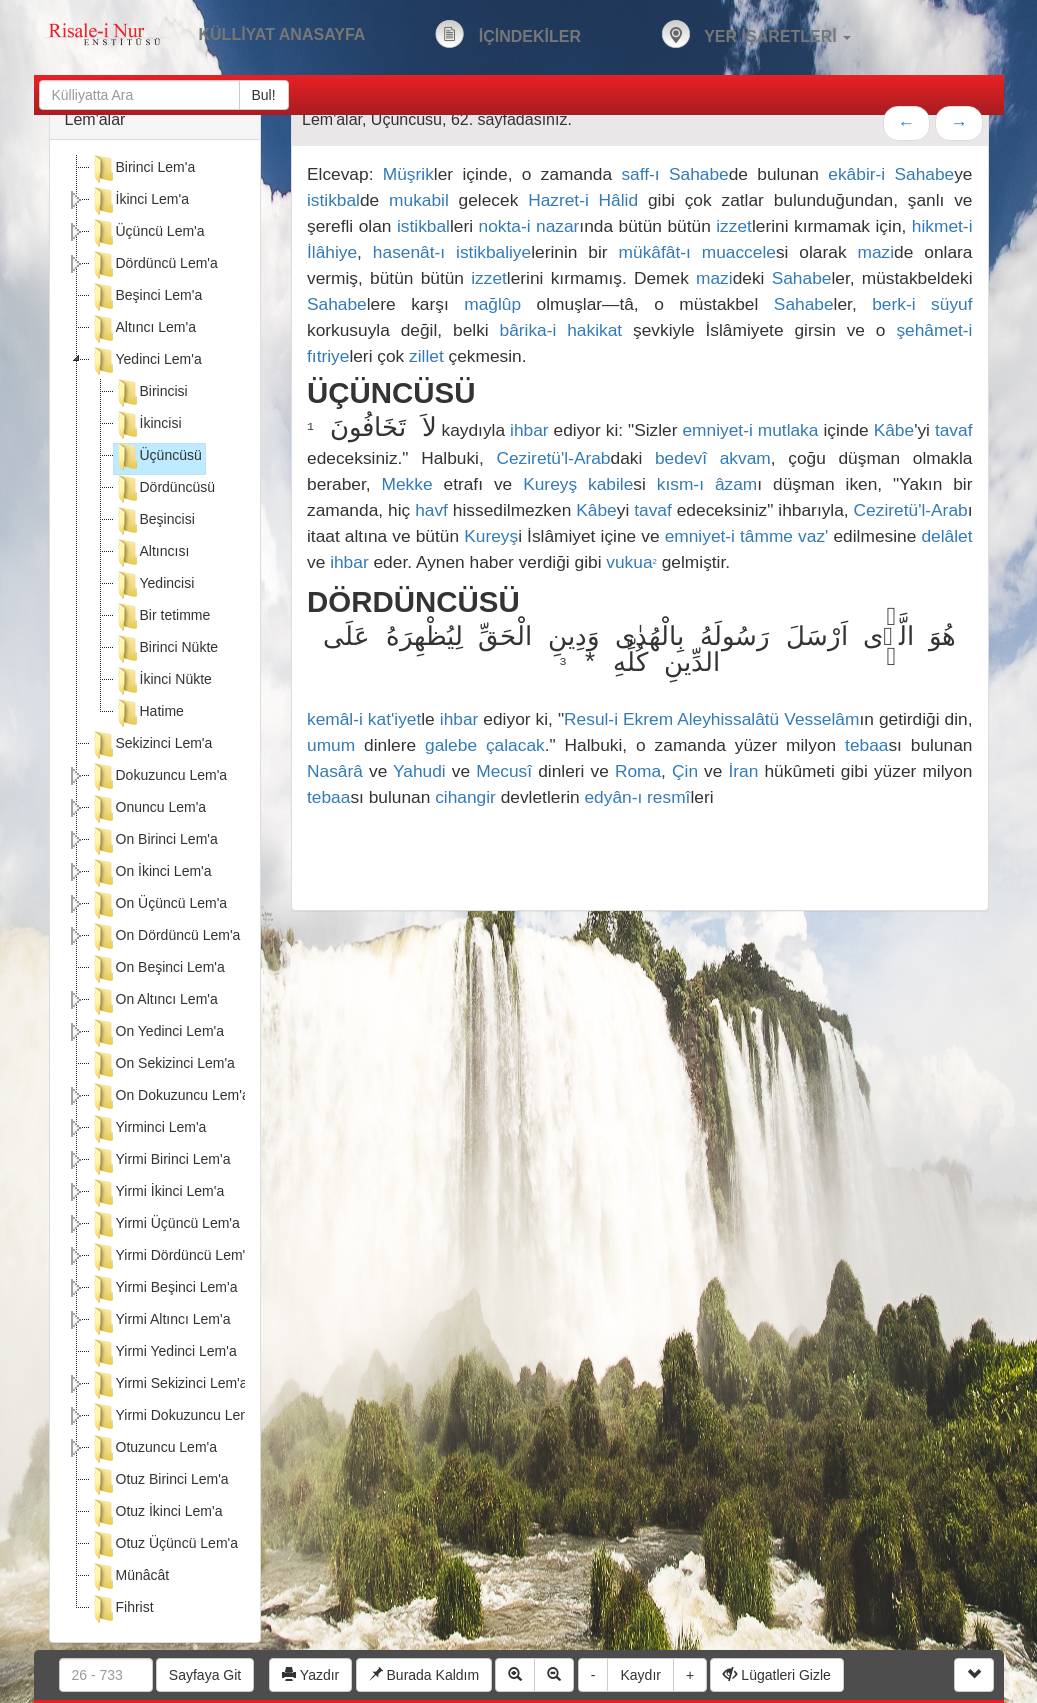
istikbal (333, 200)
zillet (426, 356)
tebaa (866, 745)
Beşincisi (154, 521)
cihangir (465, 797)
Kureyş (550, 484)
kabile (610, 484)
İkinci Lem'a (139, 201)
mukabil (419, 200)
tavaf (954, 430)
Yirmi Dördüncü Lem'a (172, 1257)
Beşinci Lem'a (146, 297)
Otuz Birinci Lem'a (159, 1481)
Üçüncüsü (158, 457)
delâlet (946, 536)
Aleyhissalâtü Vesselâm (768, 719)
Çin (685, 771)
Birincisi (151, 393)
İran (744, 771)
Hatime (149, 713)
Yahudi (419, 771)
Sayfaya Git (205, 1675)
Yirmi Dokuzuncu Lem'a (176, 1417)
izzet (734, 226)
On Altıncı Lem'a (154, 1001)
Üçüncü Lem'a (147, 233)
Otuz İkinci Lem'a (156, 1513)
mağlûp (492, 304)
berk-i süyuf (922, 304)
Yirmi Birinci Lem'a (160, 1161)
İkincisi (148, 425)
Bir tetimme (162, 617)
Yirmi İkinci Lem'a (157, 1193)
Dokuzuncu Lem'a (159, 777)
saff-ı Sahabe (674, 174)
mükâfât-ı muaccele (697, 252)
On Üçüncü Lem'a (159, 905)
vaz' (813, 536)
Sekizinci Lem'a (151, 745)
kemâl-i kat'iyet (364, 719)
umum (331, 745)
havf (431, 510)
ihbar (529, 430)
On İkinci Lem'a (151, 873)
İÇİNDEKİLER (508, 34)
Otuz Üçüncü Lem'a (164, 1545)
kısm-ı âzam (707, 484)
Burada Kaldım (424, 1675)
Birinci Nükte (166, 649)
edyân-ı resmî (637, 797)
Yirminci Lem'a (148, 1129)
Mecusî (504, 771)
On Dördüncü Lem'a (165, 937)
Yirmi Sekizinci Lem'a (169, 1385)
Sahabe (802, 278)
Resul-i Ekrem (618, 719)
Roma (638, 771)
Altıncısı (152, 553)
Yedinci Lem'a (146, 361)
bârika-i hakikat (561, 330)
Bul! (264, 95)
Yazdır (310, 1675)
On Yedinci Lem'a (157, 1033)
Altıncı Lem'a (143, 329)
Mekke (407, 484)
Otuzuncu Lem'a (154, 1449)
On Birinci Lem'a (154, 841)
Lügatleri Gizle (776, 1675)
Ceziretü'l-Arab (553, 458)
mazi (876, 252)
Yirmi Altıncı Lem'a (160, 1321)
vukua (631, 562)
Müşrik (408, 174)
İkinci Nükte (163, 681)
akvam (745, 458)
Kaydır (640, 1675)
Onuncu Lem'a (148, 809)
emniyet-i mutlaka (750, 430)
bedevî (681, 458)
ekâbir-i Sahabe (891, 174)
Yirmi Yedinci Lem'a (163, 1353)
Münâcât (130, 1577)
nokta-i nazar (529, 226)
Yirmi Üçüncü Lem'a (165, 1225)
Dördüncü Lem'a (154, 265)
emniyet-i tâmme (729, 536)
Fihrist (122, 1609)
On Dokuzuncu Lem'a (170, 1097)
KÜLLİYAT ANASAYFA (282, 34)
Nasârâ (335, 771)
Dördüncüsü (165, 489)
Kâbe (894, 430)
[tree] (155, 891)
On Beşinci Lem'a (157, 969)
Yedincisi (154, 585)
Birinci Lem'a (143, 169)
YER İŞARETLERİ (756, 34)
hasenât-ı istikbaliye (452, 252)
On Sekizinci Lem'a (162, 1065)
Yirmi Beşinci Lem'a (164, 1289)
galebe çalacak (485, 745)
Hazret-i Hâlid (583, 200)
